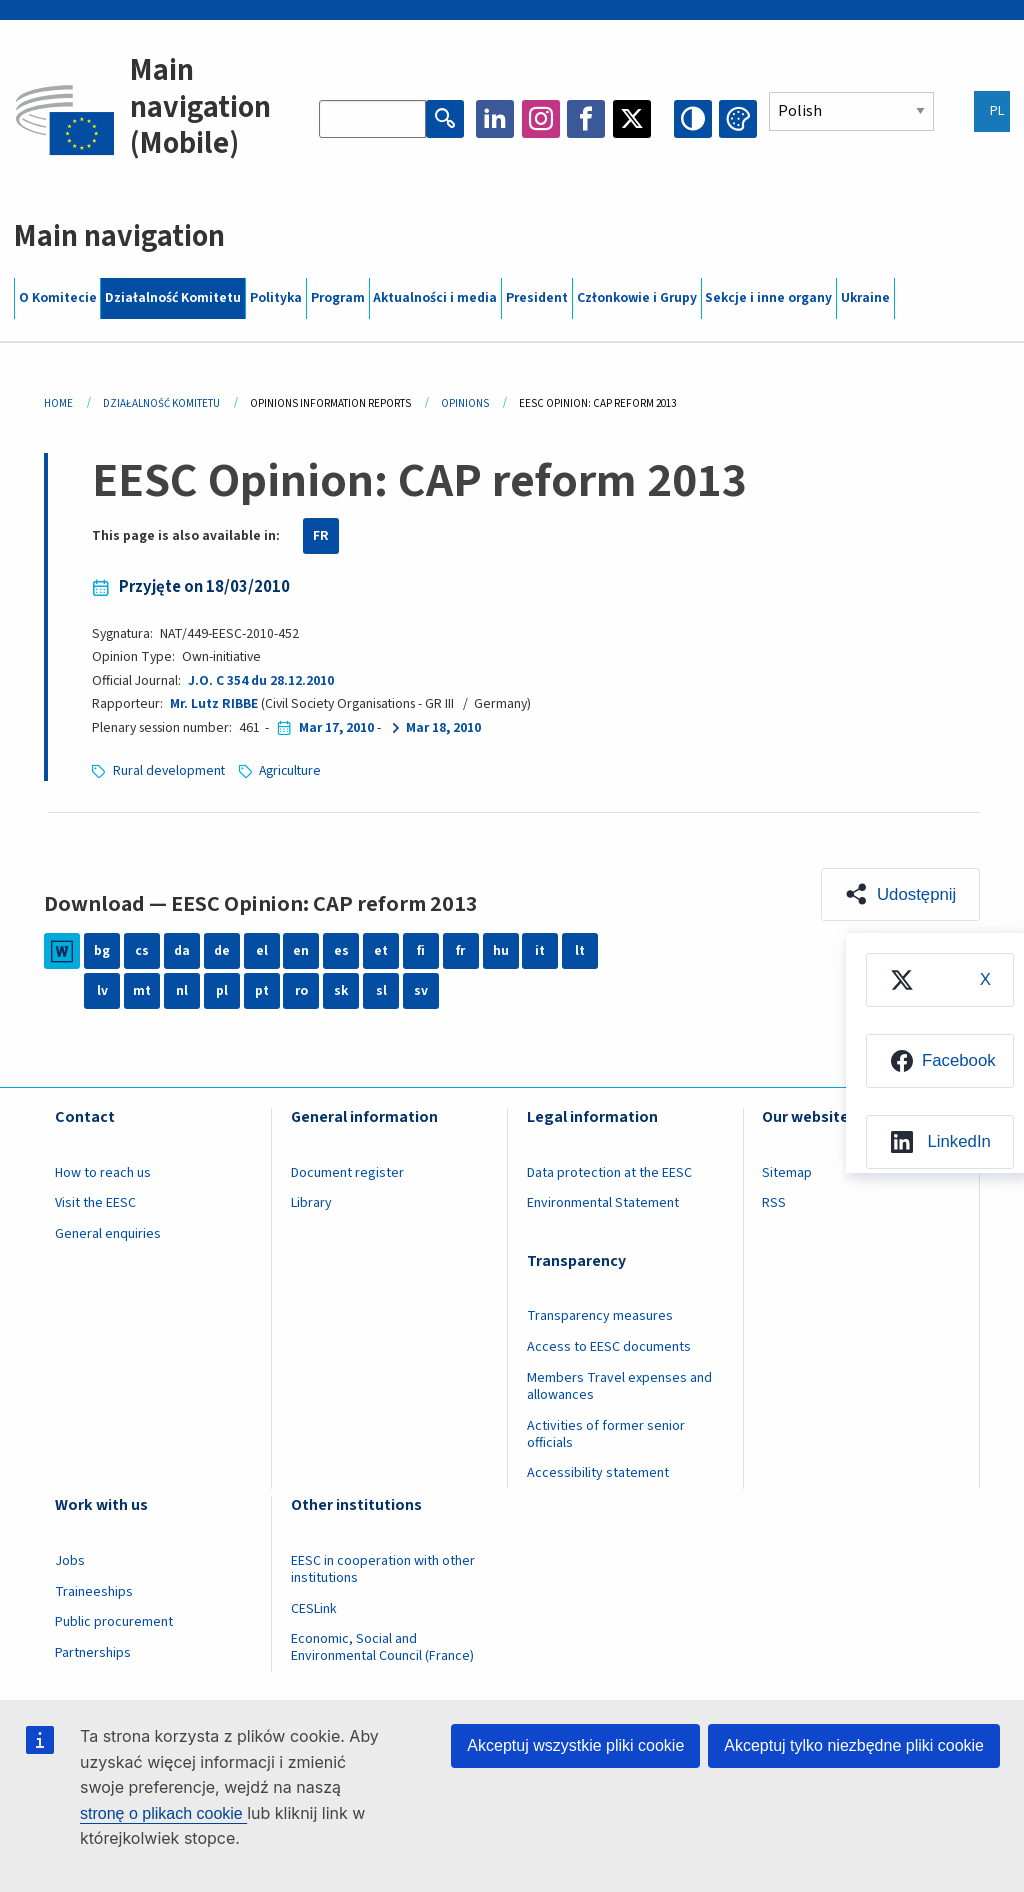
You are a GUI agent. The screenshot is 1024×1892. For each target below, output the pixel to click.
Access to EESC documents (609, 1347)
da (182, 951)
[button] (900, 895)
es (341, 951)
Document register (347, 1173)
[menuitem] (940, 980)
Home (58, 403)
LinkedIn (495, 119)
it (540, 951)
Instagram (541, 119)
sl (381, 991)
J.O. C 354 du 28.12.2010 (261, 681)
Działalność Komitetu (173, 298)
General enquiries (108, 1234)
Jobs (70, 1561)
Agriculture (290, 771)
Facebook (586, 119)
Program (338, 298)
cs (142, 951)
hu (501, 951)
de (222, 951)
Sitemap (787, 1173)
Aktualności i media (435, 298)
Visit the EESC (95, 1203)
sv (421, 991)
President (537, 298)
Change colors (738, 119)
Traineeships (94, 1592)
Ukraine (865, 298)
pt (262, 991)
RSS (774, 1203)
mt (142, 991)
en (301, 951)
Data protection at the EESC (609, 1173)
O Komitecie (58, 298)
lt (580, 951)
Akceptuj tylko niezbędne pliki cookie (854, 1745)
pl (222, 991)
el (262, 951)
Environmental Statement (603, 1203)
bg (102, 951)
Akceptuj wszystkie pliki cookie (575, 1745)
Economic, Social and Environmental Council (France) (384, 1647)
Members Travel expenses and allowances (619, 1386)
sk (341, 991)
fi (421, 951)
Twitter (632, 119)
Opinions (465, 403)
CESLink (314, 1609)
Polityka (276, 298)
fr (460, 951)
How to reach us (103, 1173)
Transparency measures (600, 1316)
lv (102, 991)
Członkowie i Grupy (637, 298)
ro (301, 991)
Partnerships (93, 1653)
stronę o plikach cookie (163, 1813)
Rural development (169, 771)
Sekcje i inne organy (768, 298)
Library (311, 1203)
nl (182, 991)
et (381, 951)
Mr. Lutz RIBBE (214, 704)
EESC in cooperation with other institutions (383, 1569)
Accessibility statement (598, 1473)
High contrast (693, 119)
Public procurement (114, 1622)
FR (321, 536)
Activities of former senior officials (606, 1434)
